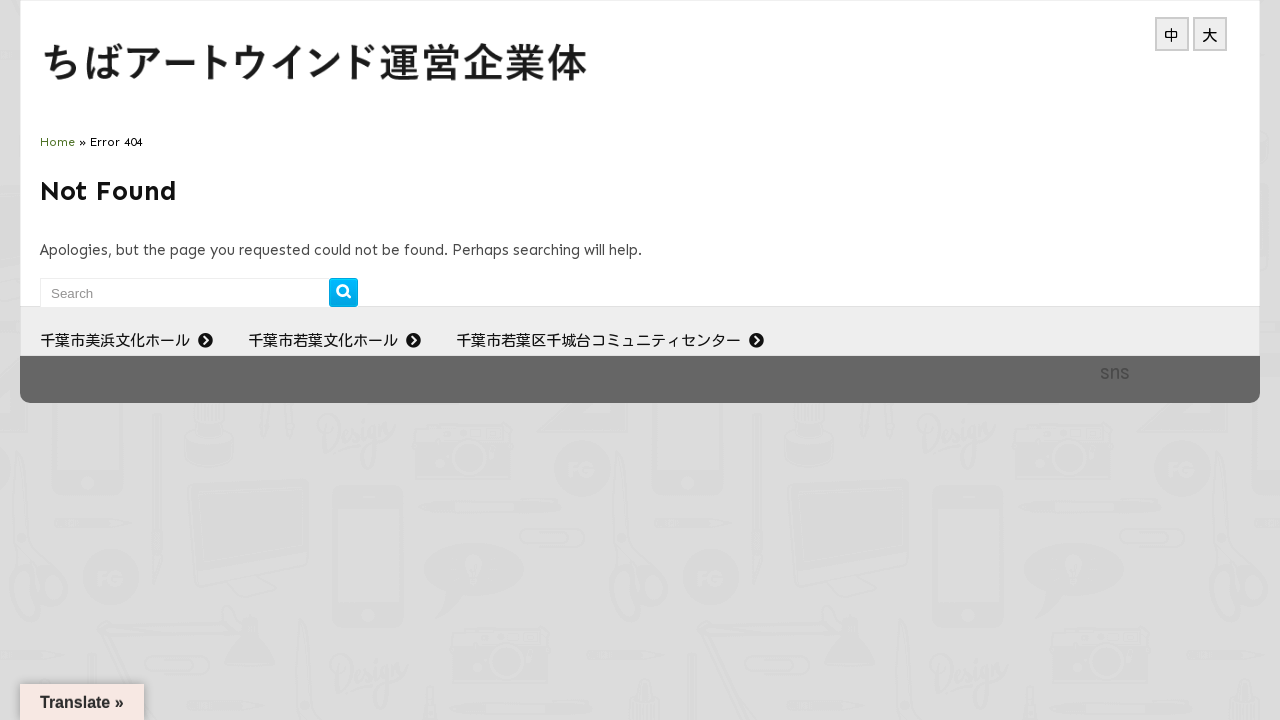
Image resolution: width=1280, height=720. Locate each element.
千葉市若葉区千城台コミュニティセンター (612, 340)
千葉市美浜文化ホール (129, 340)
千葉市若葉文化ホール (337, 340)
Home (57, 142)
